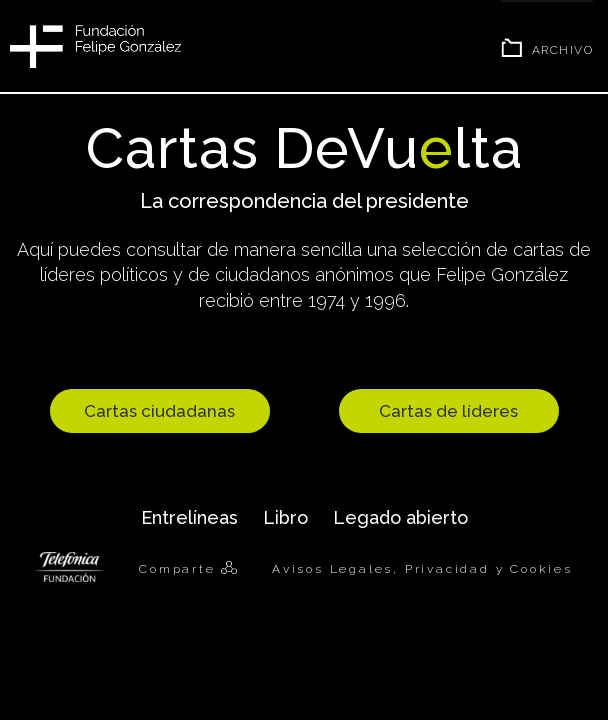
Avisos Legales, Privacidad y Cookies (422, 569)
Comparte (180, 569)
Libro (285, 517)
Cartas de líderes (448, 411)
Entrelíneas (189, 517)
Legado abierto (400, 517)
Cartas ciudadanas (159, 411)
